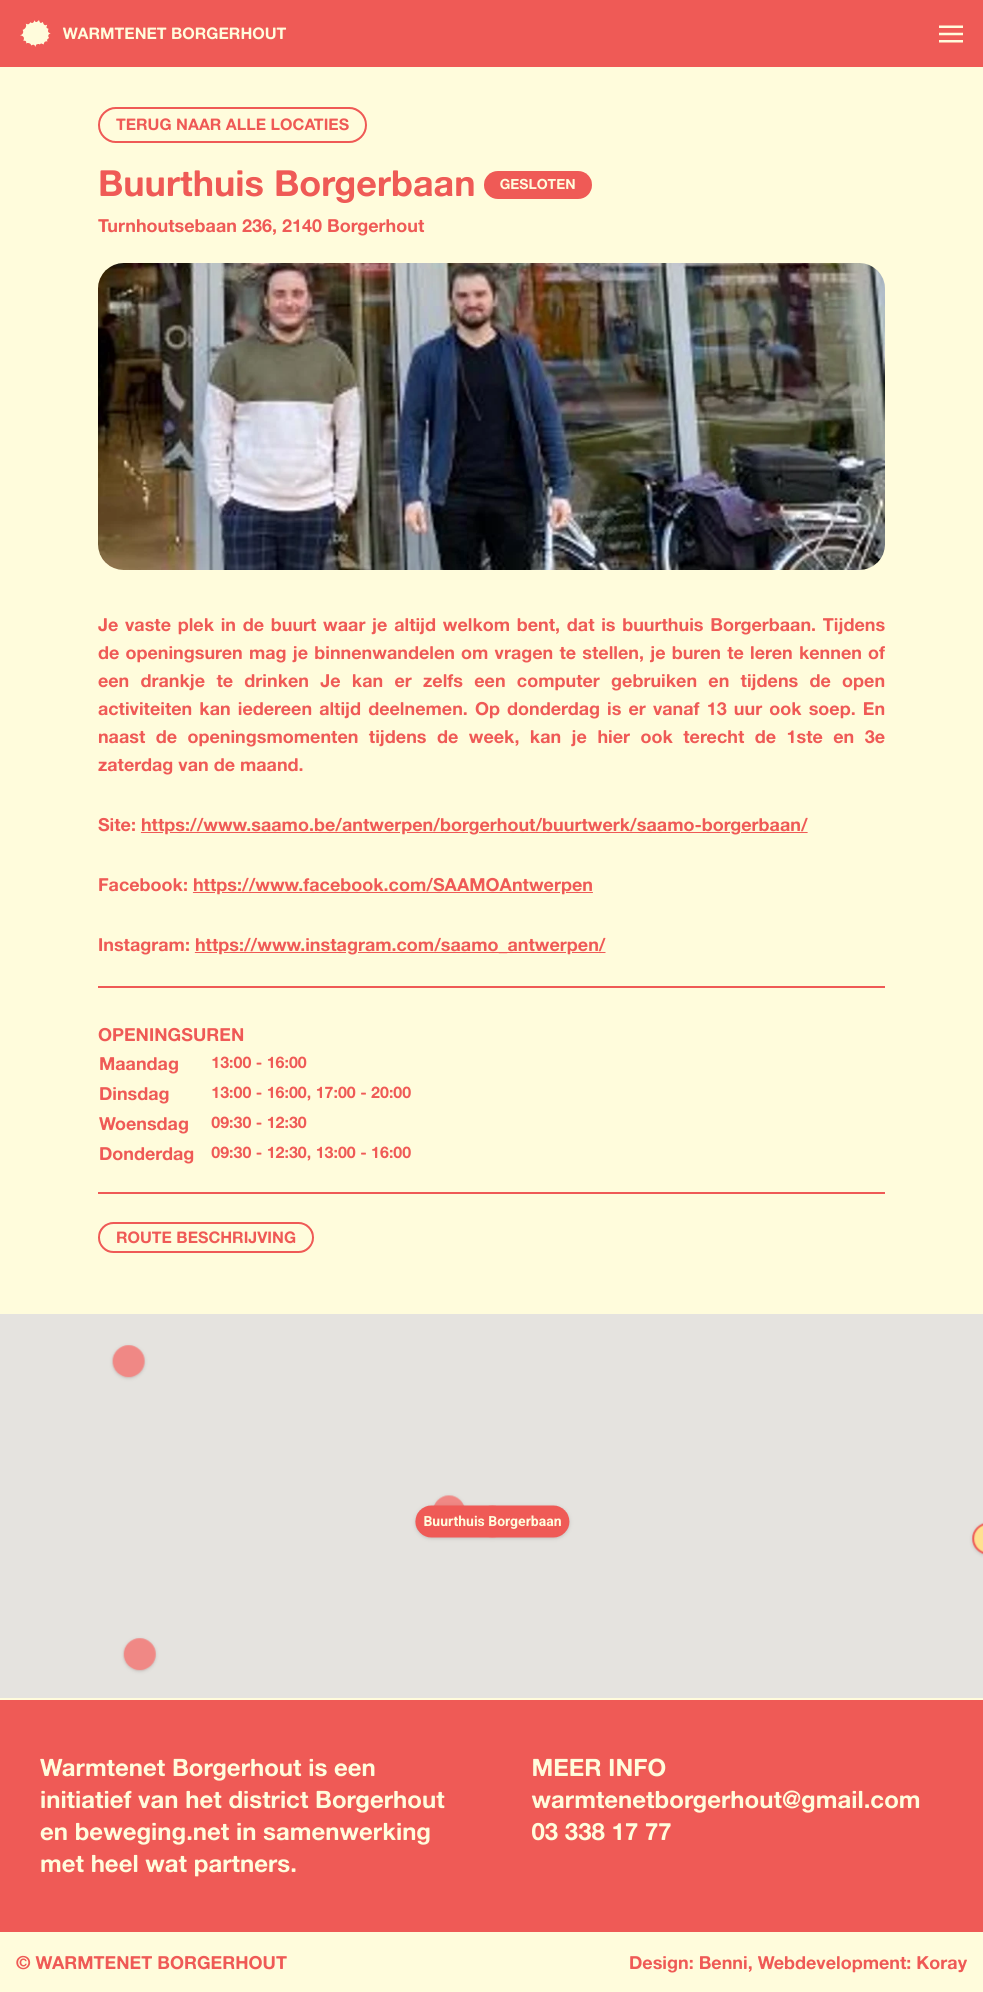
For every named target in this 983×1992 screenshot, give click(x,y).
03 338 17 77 (602, 1832)
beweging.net (152, 1832)
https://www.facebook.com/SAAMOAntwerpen (393, 884)
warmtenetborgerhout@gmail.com (726, 1800)
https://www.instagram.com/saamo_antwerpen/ (400, 944)
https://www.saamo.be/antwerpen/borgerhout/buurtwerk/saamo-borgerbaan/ (474, 824)
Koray (941, 1962)
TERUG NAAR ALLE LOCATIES (232, 124)
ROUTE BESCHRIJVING (206, 1237)
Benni (723, 1962)
